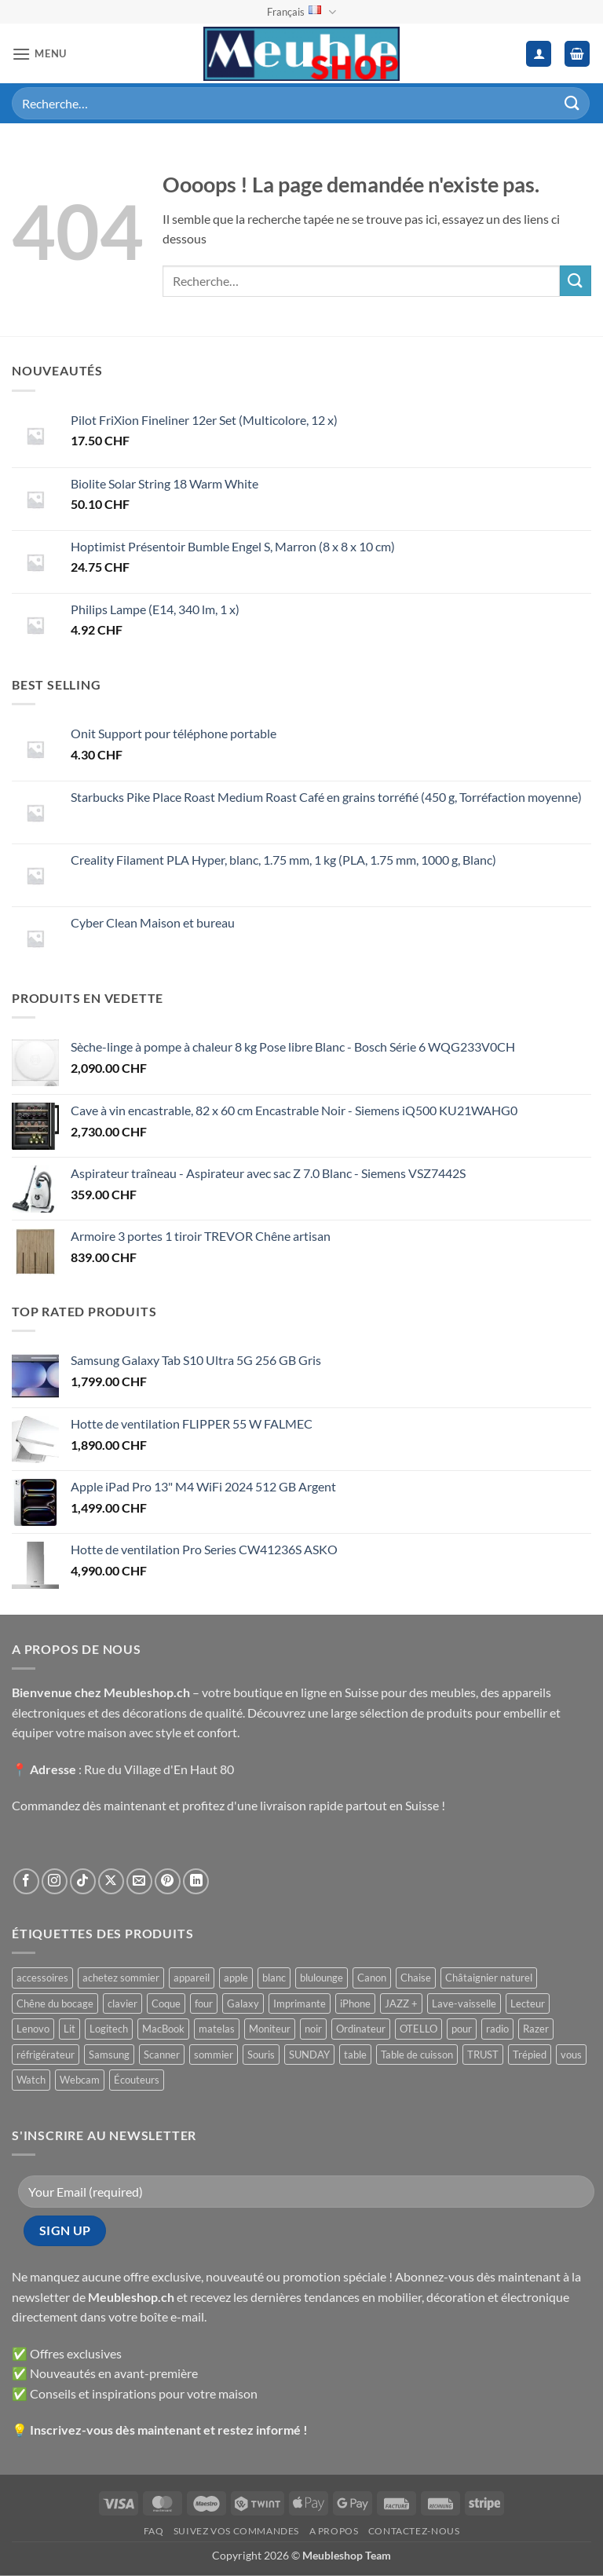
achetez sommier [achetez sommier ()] (120, 1977)
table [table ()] (355, 2054)
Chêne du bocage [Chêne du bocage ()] (54, 2003)
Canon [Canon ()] (371, 1977)
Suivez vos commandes (236, 2531)
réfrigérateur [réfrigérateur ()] (45, 2054)
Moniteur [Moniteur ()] (270, 2028)
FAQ (154, 2531)
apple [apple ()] (236, 1977)
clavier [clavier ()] (122, 2003)
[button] (39, 54)
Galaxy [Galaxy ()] (243, 2003)
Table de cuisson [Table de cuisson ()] (417, 2054)
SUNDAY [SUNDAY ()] (309, 2054)
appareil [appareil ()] (192, 1977)
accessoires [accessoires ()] (42, 1977)
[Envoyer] (572, 103)
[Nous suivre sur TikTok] (83, 1881)
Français (301, 12)
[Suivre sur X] (111, 1881)
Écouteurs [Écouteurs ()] (136, 2079)
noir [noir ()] (313, 2028)
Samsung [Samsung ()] (109, 2054)
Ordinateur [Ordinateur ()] (361, 2028)
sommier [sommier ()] (213, 2054)
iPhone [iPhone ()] (355, 2003)
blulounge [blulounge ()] (321, 1977)
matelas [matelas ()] (217, 2028)
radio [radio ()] (497, 2028)
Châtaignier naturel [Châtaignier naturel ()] (488, 1977)
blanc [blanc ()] (274, 1977)
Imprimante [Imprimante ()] (299, 2003)
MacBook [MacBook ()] (163, 2028)
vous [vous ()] (571, 2054)
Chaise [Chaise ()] (415, 1977)
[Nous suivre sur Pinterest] (168, 1881)
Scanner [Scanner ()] (162, 2054)
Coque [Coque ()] (166, 2003)
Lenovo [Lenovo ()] (32, 2028)
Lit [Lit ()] (69, 2028)
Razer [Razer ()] (536, 2028)
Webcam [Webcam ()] (80, 2079)
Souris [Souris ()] (261, 2054)
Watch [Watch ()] (31, 2079)
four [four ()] (204, 2003)
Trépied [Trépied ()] (529, 2054)
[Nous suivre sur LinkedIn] (196, 1881)
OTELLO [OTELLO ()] (418, 2028)
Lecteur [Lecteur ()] (527, 2003)
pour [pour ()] (461, 2028)
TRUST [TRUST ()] (483, 2054)
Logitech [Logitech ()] (109, 2028)
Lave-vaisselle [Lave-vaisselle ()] (464, 2003)
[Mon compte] (538, 54)
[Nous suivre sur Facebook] (26, 1881)
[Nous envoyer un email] (139, 1881)
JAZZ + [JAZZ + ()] (401, 2003)
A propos (334, 2531)
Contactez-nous (414, 2531)
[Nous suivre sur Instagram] (55, 1881)
